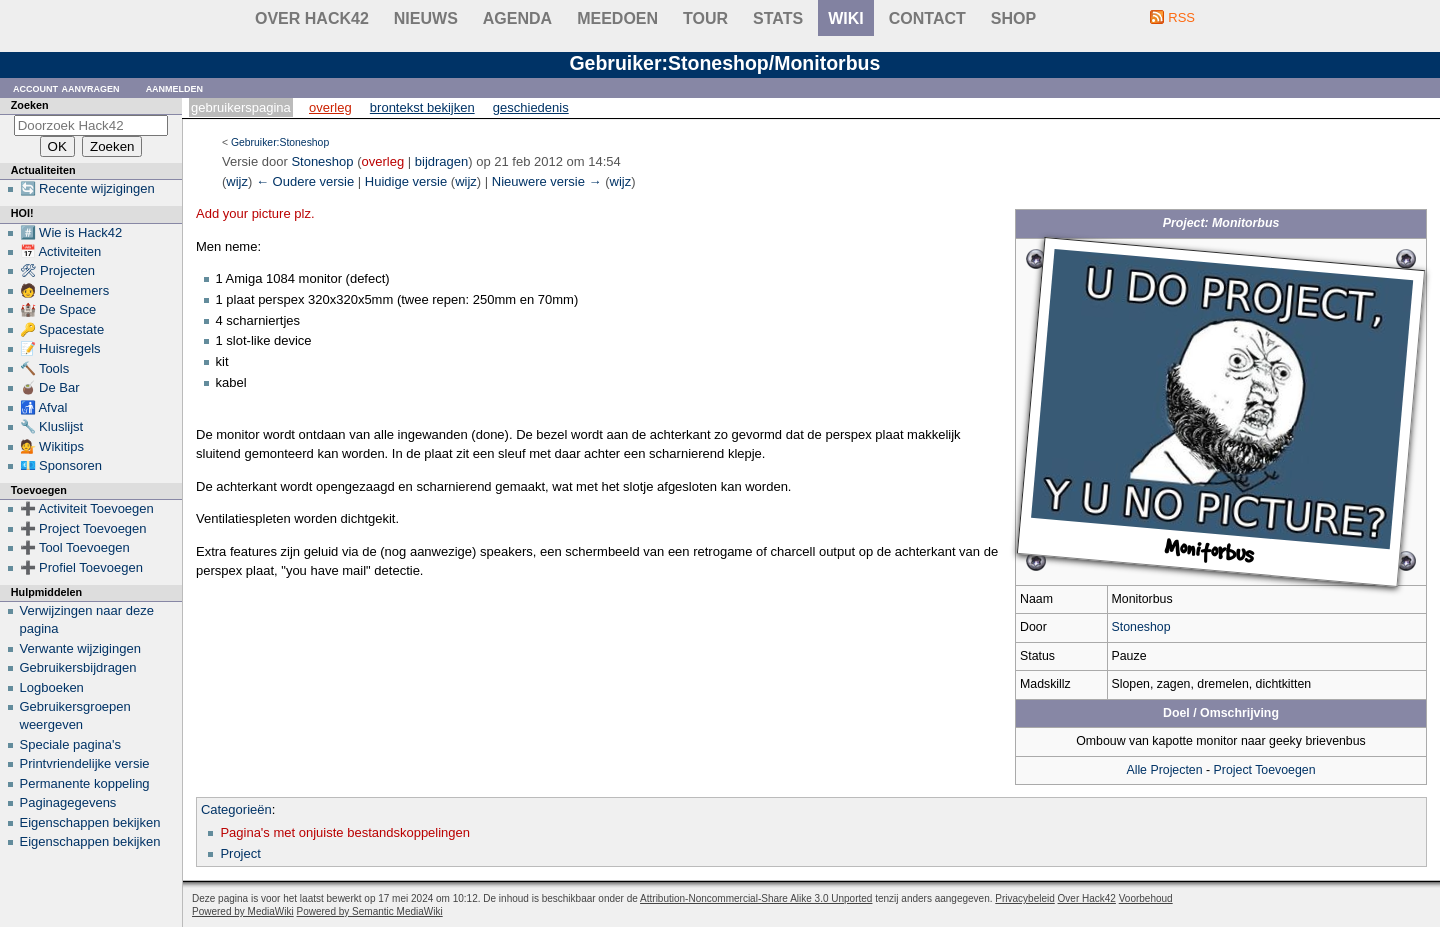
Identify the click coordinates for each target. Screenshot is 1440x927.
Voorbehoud (1146, 898)
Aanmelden (175, 87)
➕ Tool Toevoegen (75, 547)
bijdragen (442, 161)
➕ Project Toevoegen (83, 528)
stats (778, 18)
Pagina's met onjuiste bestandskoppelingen (345, 832)
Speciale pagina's (71, 744)
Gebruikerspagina (241, 107)
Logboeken (52, 687)
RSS (1181, 17)
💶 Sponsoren (61, 465)
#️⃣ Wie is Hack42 (71, 232)
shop (1013, 18)
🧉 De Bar (50, 387)
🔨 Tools (45, 368)
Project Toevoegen (1265, 770)
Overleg (330, 107)
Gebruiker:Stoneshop (280, 142)
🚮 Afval (44, 407)
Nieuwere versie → (547, 181)
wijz (237, 181)
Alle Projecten (1164, 770)
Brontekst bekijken (422, 107)
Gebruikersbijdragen (78, 667)
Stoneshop (1141, 627)
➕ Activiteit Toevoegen (87, 508)
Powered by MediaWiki (243, 911)
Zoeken (30, 105)
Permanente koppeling (85, 783)
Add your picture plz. (255, 213)
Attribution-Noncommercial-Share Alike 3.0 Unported (756, 898)
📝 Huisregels (60, 348)
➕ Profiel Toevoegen (81, 567)
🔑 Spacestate (62, 329)
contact (927, 18)
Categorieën (236, 809)
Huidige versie (406, 181)
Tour (705, 18)
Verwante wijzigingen (80, 648)
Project (240, 853)
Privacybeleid (1024, 898)
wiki (846, 18)
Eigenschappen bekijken (90, 822)
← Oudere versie (305, 181)
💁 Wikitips (52, 446)
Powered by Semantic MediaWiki (370, 911)
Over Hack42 (312, 18)
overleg (383, 161)
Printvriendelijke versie (85, 763)
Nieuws (426, 18)
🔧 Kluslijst (52, 426)
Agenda (517, 18)
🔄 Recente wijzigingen (87, 188)
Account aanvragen (66, 87)
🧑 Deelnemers (65, 290)
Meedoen (617, 18)
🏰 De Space (58, 309)
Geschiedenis (531, 107)
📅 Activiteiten (61, 251)
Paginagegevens (68, 802)
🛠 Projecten (58, 270)
